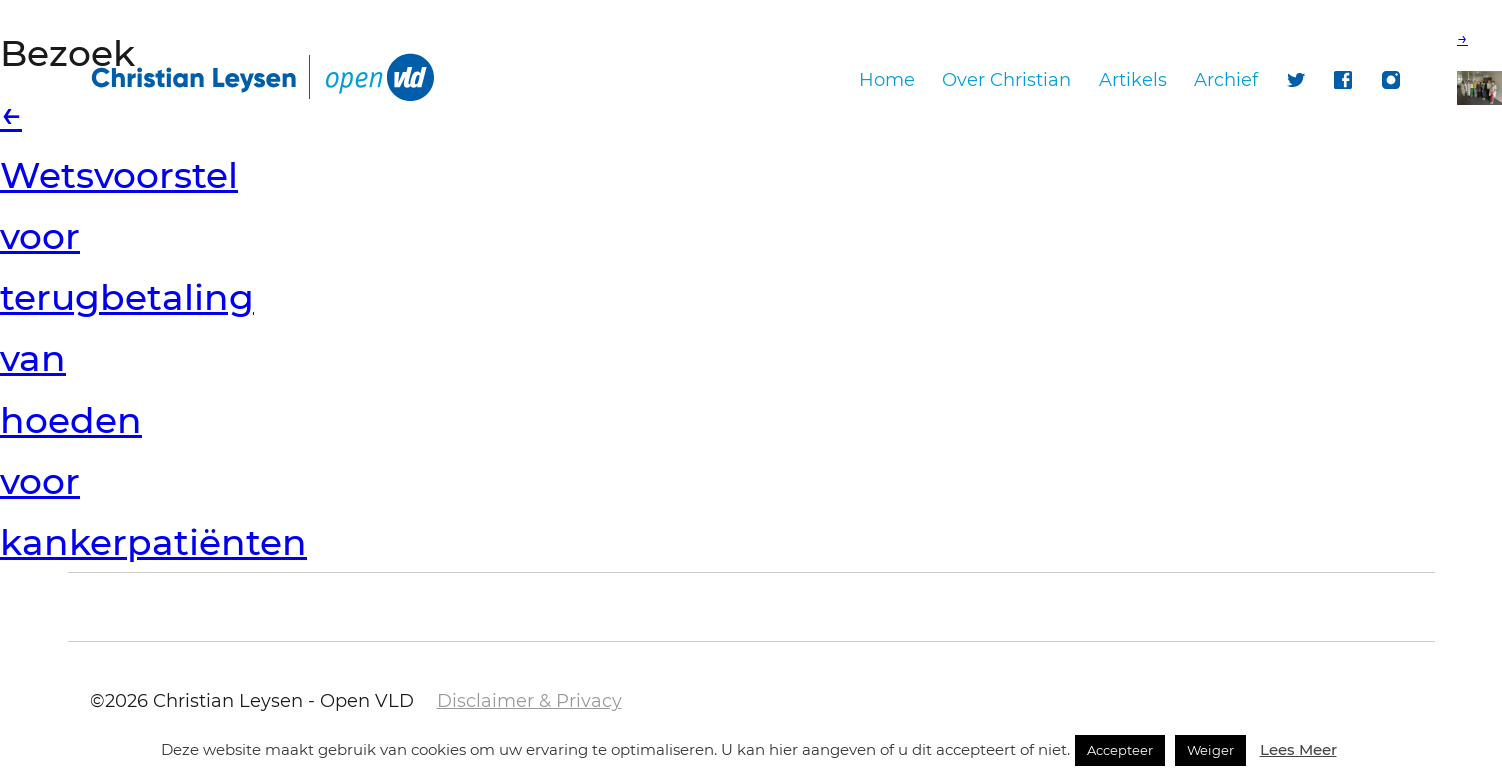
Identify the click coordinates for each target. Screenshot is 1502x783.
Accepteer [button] (1120, 750)
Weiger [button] (1210, 750)
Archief (1226, 80)
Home (887, 80)
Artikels (1133, 80)
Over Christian (1006, 80)
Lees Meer (1298, 749)
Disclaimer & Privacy (529, 701)
